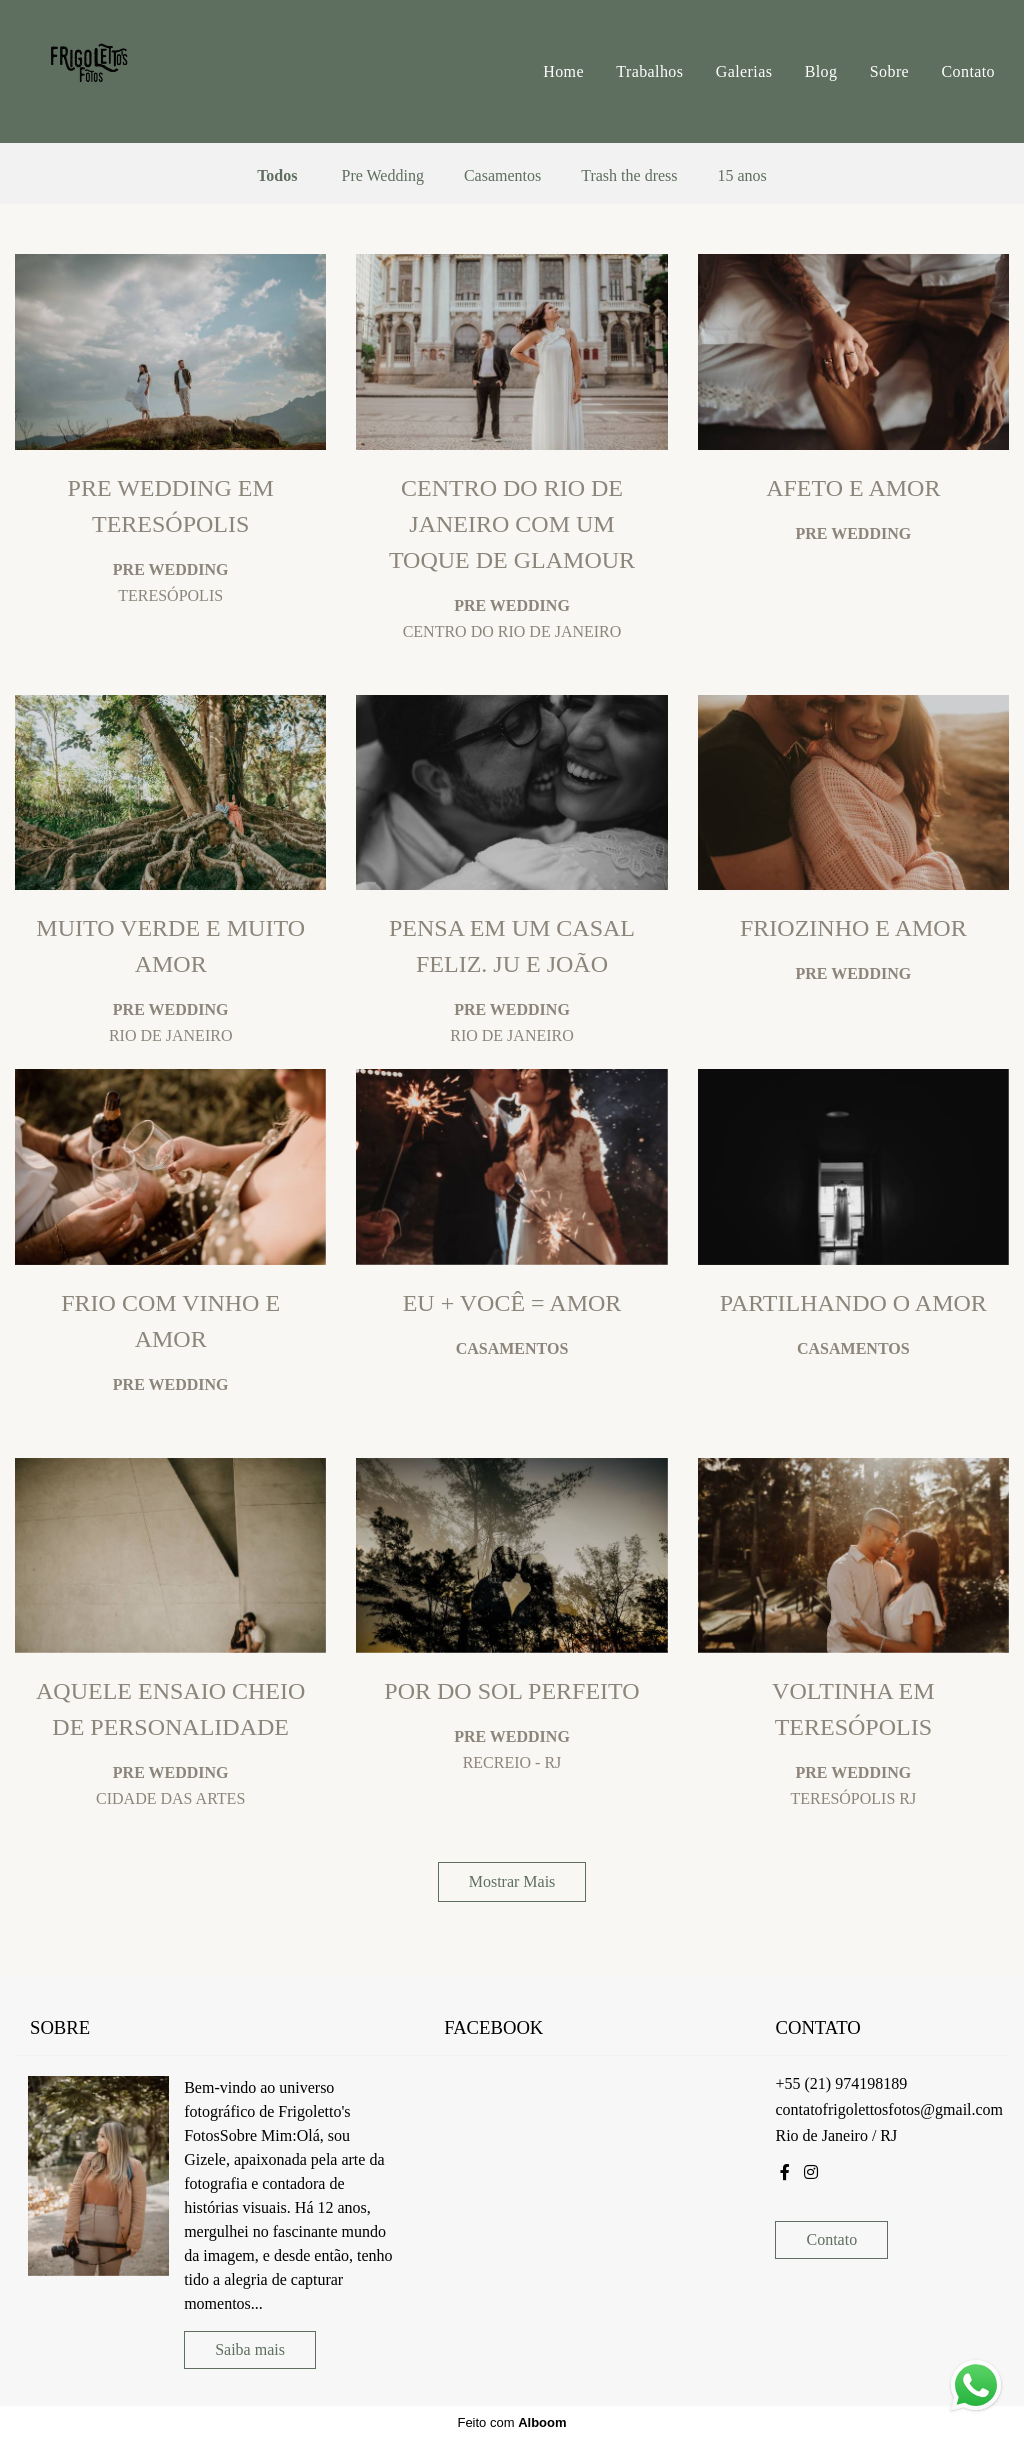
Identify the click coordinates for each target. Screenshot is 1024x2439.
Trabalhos (649, 71)
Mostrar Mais (512, 1881)
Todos (277, 176)
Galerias (744, 71)
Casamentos (502, 176)
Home (563, 71)
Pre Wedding (382, 176)
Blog (821, 71)
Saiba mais (250, 2349)
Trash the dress (629, 176)
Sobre (889, 71)
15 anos (742, 176)
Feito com (511, 2422)
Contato (968, 71)
